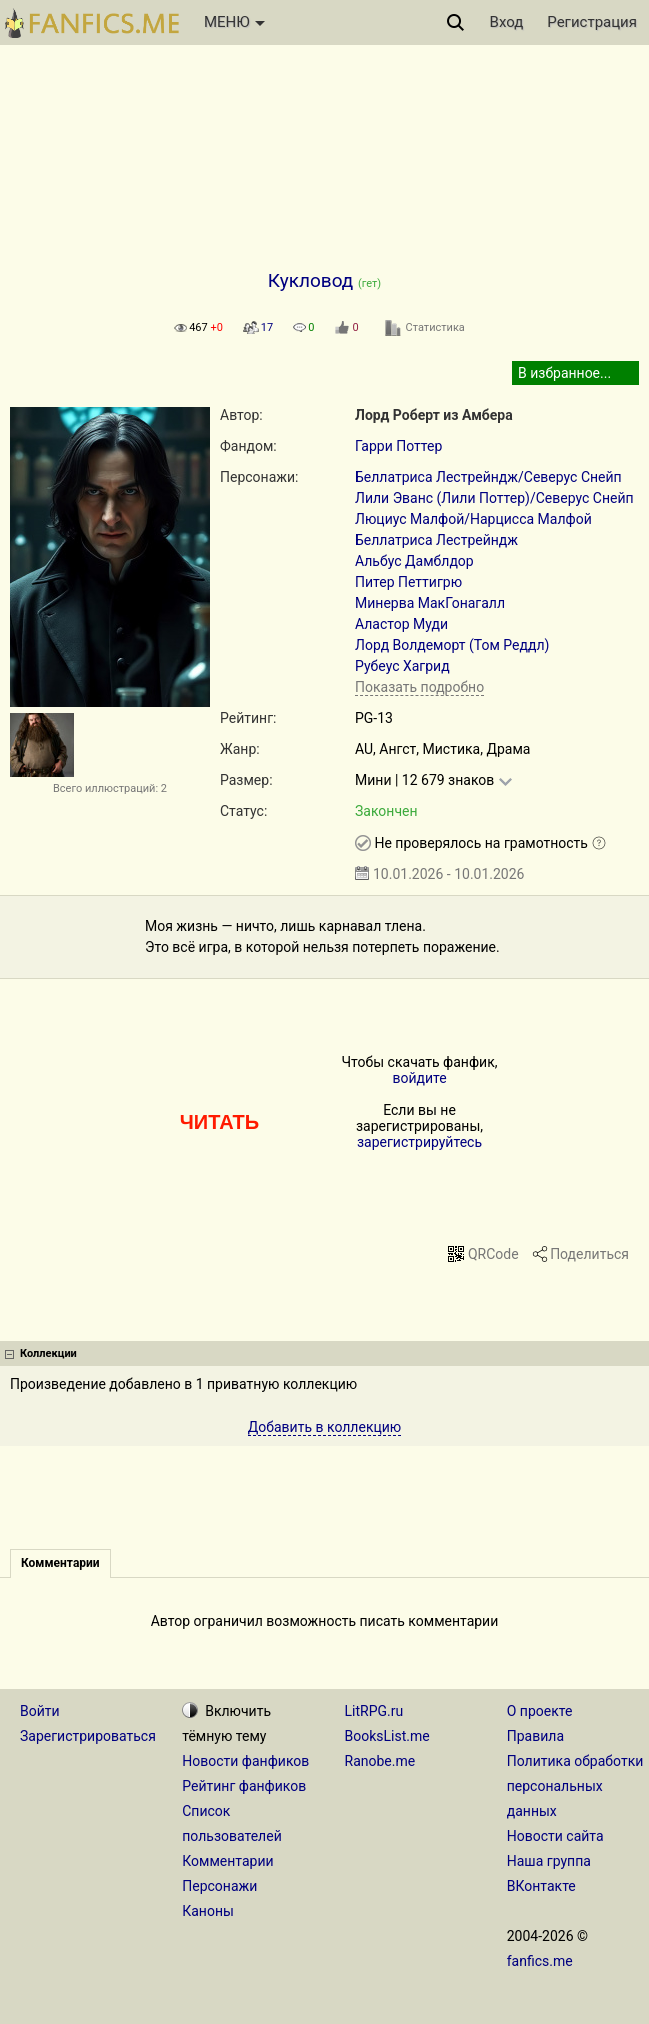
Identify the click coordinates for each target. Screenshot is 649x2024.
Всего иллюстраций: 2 (110, 788)
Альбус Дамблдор (414, 561)
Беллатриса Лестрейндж (436, 540)
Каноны (208, 1911)
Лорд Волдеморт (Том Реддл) (452, 645)
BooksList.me (387, 1736)
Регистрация (592, 22)
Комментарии (227, 1861)
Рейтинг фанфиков (244, 1786)
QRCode (493, 1254)
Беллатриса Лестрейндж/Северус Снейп (488, 477)
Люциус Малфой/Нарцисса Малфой (473, 519)
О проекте (540, 1711)
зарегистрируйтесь (419, 1142)
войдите (419, 1078)
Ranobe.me (380, 1761)
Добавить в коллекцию (325, 1427)
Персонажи (219, 1886)
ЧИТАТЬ (219, 1122)
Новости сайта (555, 1836)
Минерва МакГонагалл (430, 603)
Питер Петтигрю (408, 582)
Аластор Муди (401, 624)
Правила (535, 1736)
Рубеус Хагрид (402, 666)
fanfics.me (540, 1961)
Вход (507, 22)
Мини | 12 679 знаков (424, 780)
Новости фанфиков (245, 1761)
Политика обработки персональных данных (575, 1786)
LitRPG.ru (374, 1711)
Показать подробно (419, 687)
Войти (40, 1711)
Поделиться (589, 1254)
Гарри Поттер (398, 446)
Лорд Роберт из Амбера (434, 415)
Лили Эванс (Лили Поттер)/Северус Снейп (494, 498)
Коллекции (48, 1353)
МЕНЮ (234, 22)
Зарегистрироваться (88, 1736)
